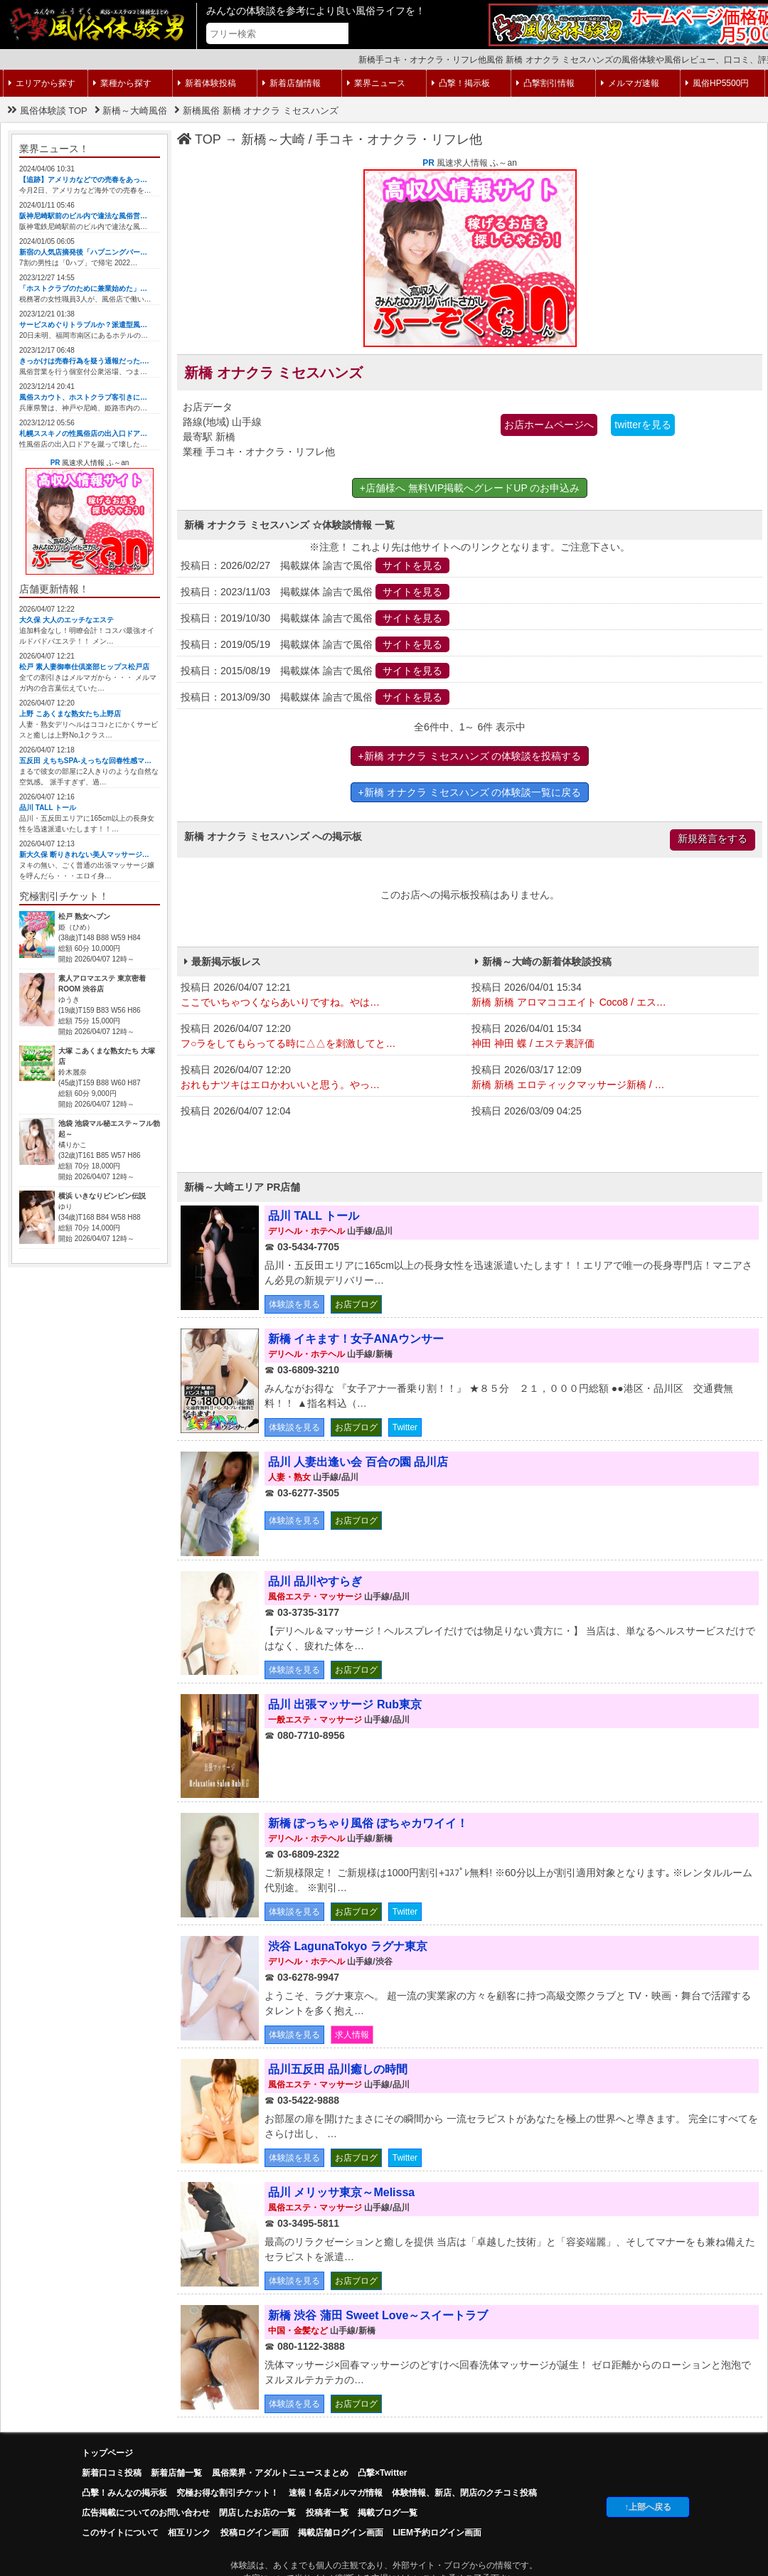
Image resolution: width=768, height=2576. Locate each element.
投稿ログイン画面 (254, 2533)
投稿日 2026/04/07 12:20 (322, 1037)
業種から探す (122, 83)
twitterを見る (642, 424)
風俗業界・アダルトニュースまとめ (280, 2473)
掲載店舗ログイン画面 (340, 2533)
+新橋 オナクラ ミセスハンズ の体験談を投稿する (470, 756)
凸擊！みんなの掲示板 (124, 2493)
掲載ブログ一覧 (387, 2513)
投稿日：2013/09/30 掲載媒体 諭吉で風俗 (315, 697)
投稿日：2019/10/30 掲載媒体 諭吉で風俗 (315, 618)
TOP (199, 139)
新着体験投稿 (207, 83)
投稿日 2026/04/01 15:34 (613, 995)
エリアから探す (42, 83)
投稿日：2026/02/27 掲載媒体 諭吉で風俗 (315, 565)
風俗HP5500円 (717, 83)
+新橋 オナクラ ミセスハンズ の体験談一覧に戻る (470, 792)
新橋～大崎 (273, 139)
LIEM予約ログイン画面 (437, 2533)
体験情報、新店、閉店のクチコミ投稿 (464, 2493)
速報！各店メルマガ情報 (336, 2493)
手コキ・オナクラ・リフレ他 (399, 139)
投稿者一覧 (327, 2513)
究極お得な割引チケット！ (227, 2493)
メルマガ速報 (630, 83)
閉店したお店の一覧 (257, 2513)
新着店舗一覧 (176, 2473)
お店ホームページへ (549, 424)
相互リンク (189, 2533)
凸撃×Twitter (382, 2473)
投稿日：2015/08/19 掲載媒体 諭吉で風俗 (315, 670)
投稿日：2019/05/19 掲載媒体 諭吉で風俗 (315, 644)
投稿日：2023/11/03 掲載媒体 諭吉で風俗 (315, 591)
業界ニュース (376, 83)
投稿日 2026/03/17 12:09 (613, 1078)
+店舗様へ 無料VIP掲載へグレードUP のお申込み (470, 488)
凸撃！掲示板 (461, 83)
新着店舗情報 (291, 83)
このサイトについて (120, 2533)
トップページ (107, 2453)
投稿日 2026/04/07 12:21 (322, 995)
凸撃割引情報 (545, 83)
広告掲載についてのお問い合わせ (146, 2513)
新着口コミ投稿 (112, 2473)
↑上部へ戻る (647, 2507)
